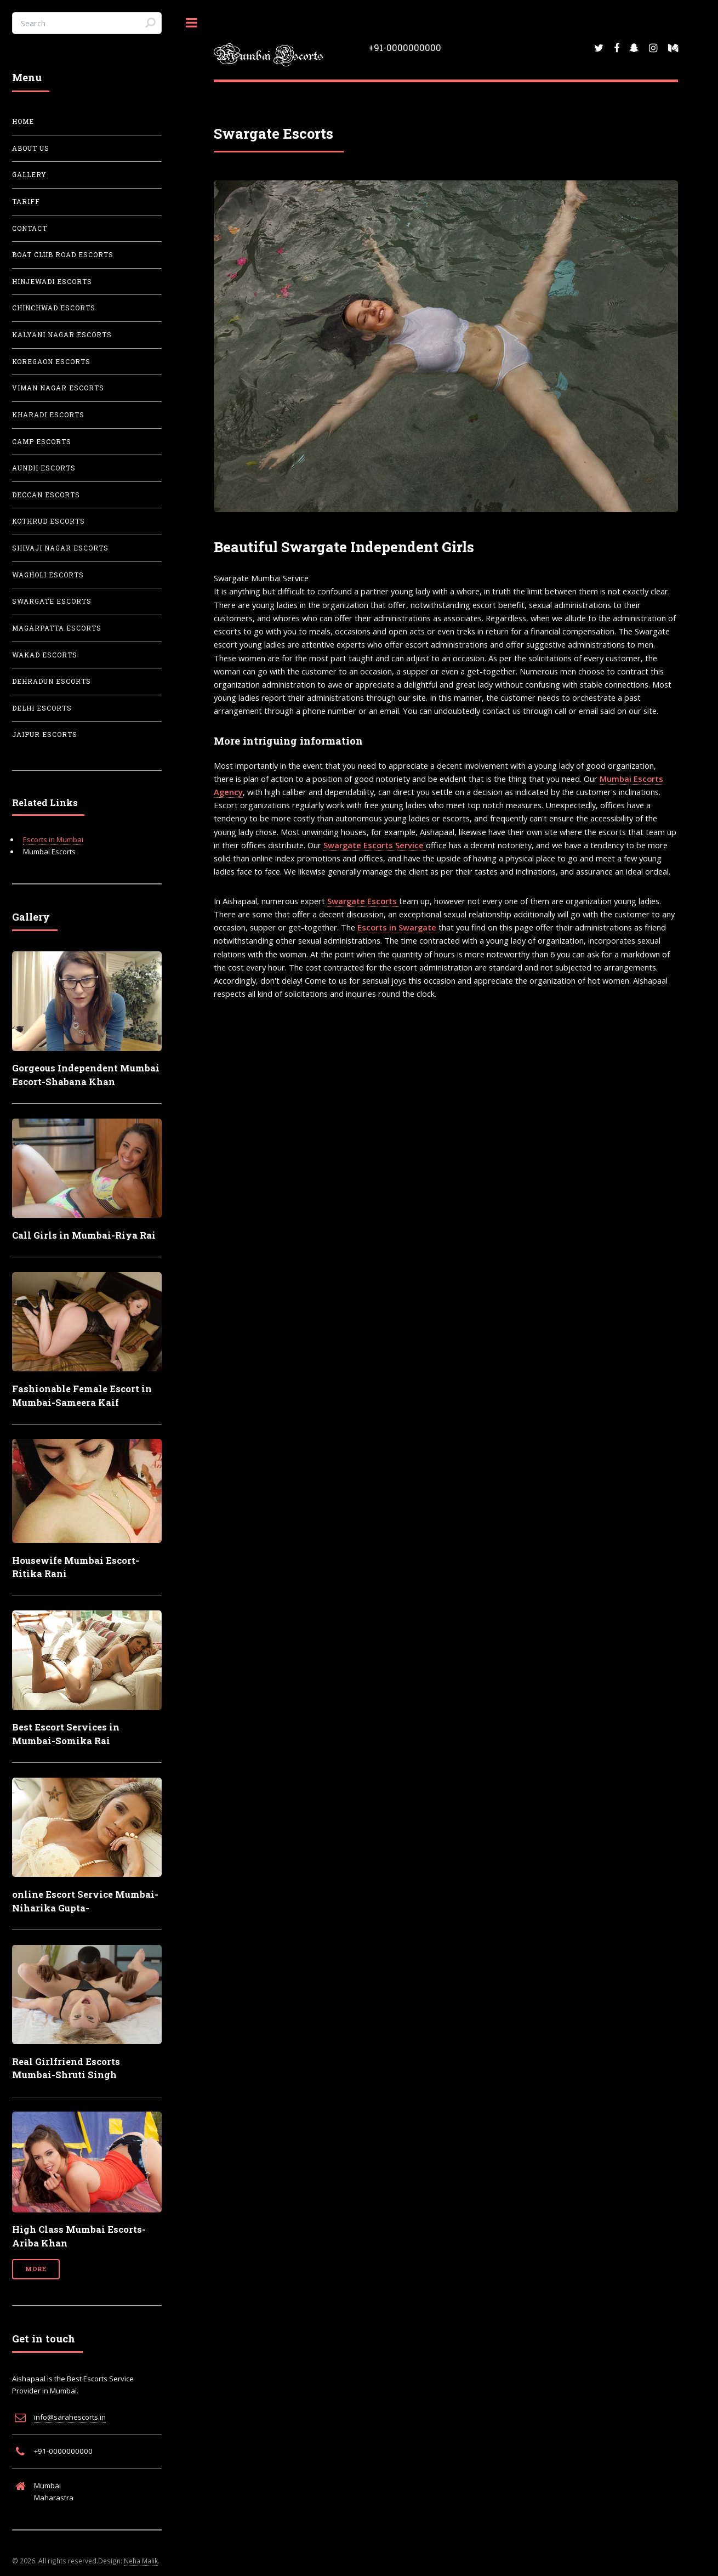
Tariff (26, 201)
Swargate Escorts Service (374, 844)
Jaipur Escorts (44, 734)
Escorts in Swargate (397, 927)
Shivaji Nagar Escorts (60, 548)
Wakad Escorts (44, 655)
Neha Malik (141, 2560)
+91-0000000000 (404, 47)
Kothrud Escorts (48, 521)
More (36, 2269)
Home (23, 121)
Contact (29, 228)
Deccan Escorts (46, 495)
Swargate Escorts (363, 900)
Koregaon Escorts (51, 362)
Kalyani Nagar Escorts (62, 335)
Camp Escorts (41, 442)
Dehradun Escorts (51, 681)
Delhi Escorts (42, 708)
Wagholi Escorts (48, 575)
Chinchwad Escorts (53, 308)
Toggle (192, 23)
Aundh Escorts (44, 468)
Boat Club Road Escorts (62, 255)
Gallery (29, 175)
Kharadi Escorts (48, 415)
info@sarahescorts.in (70, 2417)
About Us (30, 148)
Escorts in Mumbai (53, 839)
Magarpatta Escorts (56, 628)
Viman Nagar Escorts (58, 388)
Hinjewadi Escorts (52, 281)
